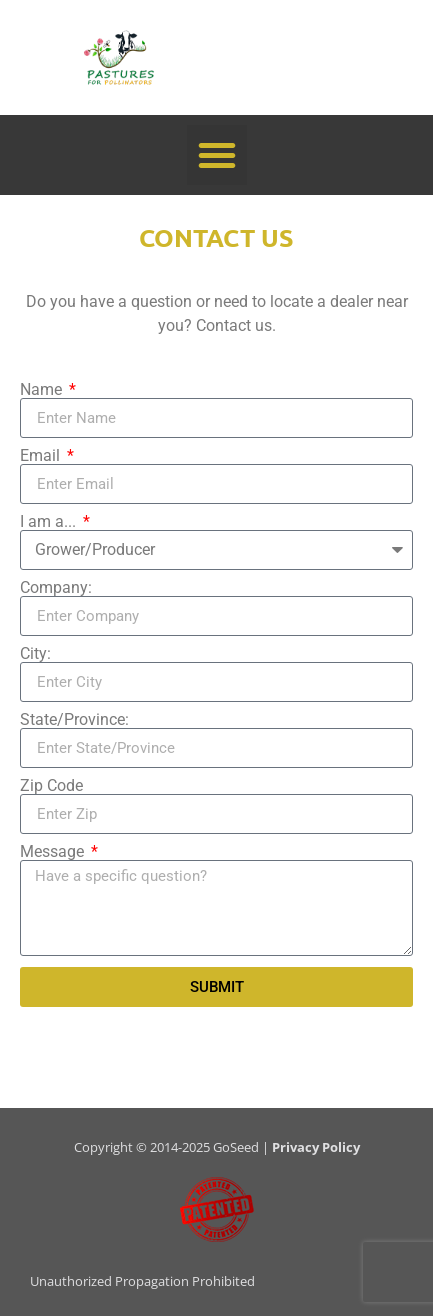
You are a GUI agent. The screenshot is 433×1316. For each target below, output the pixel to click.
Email (42, 456)
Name (43, 390)
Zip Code (51, 786)
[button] (217, 155)
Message (54, 852)
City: (35, 654)
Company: (56, 588)
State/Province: (74, 720)
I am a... (50, 522)
